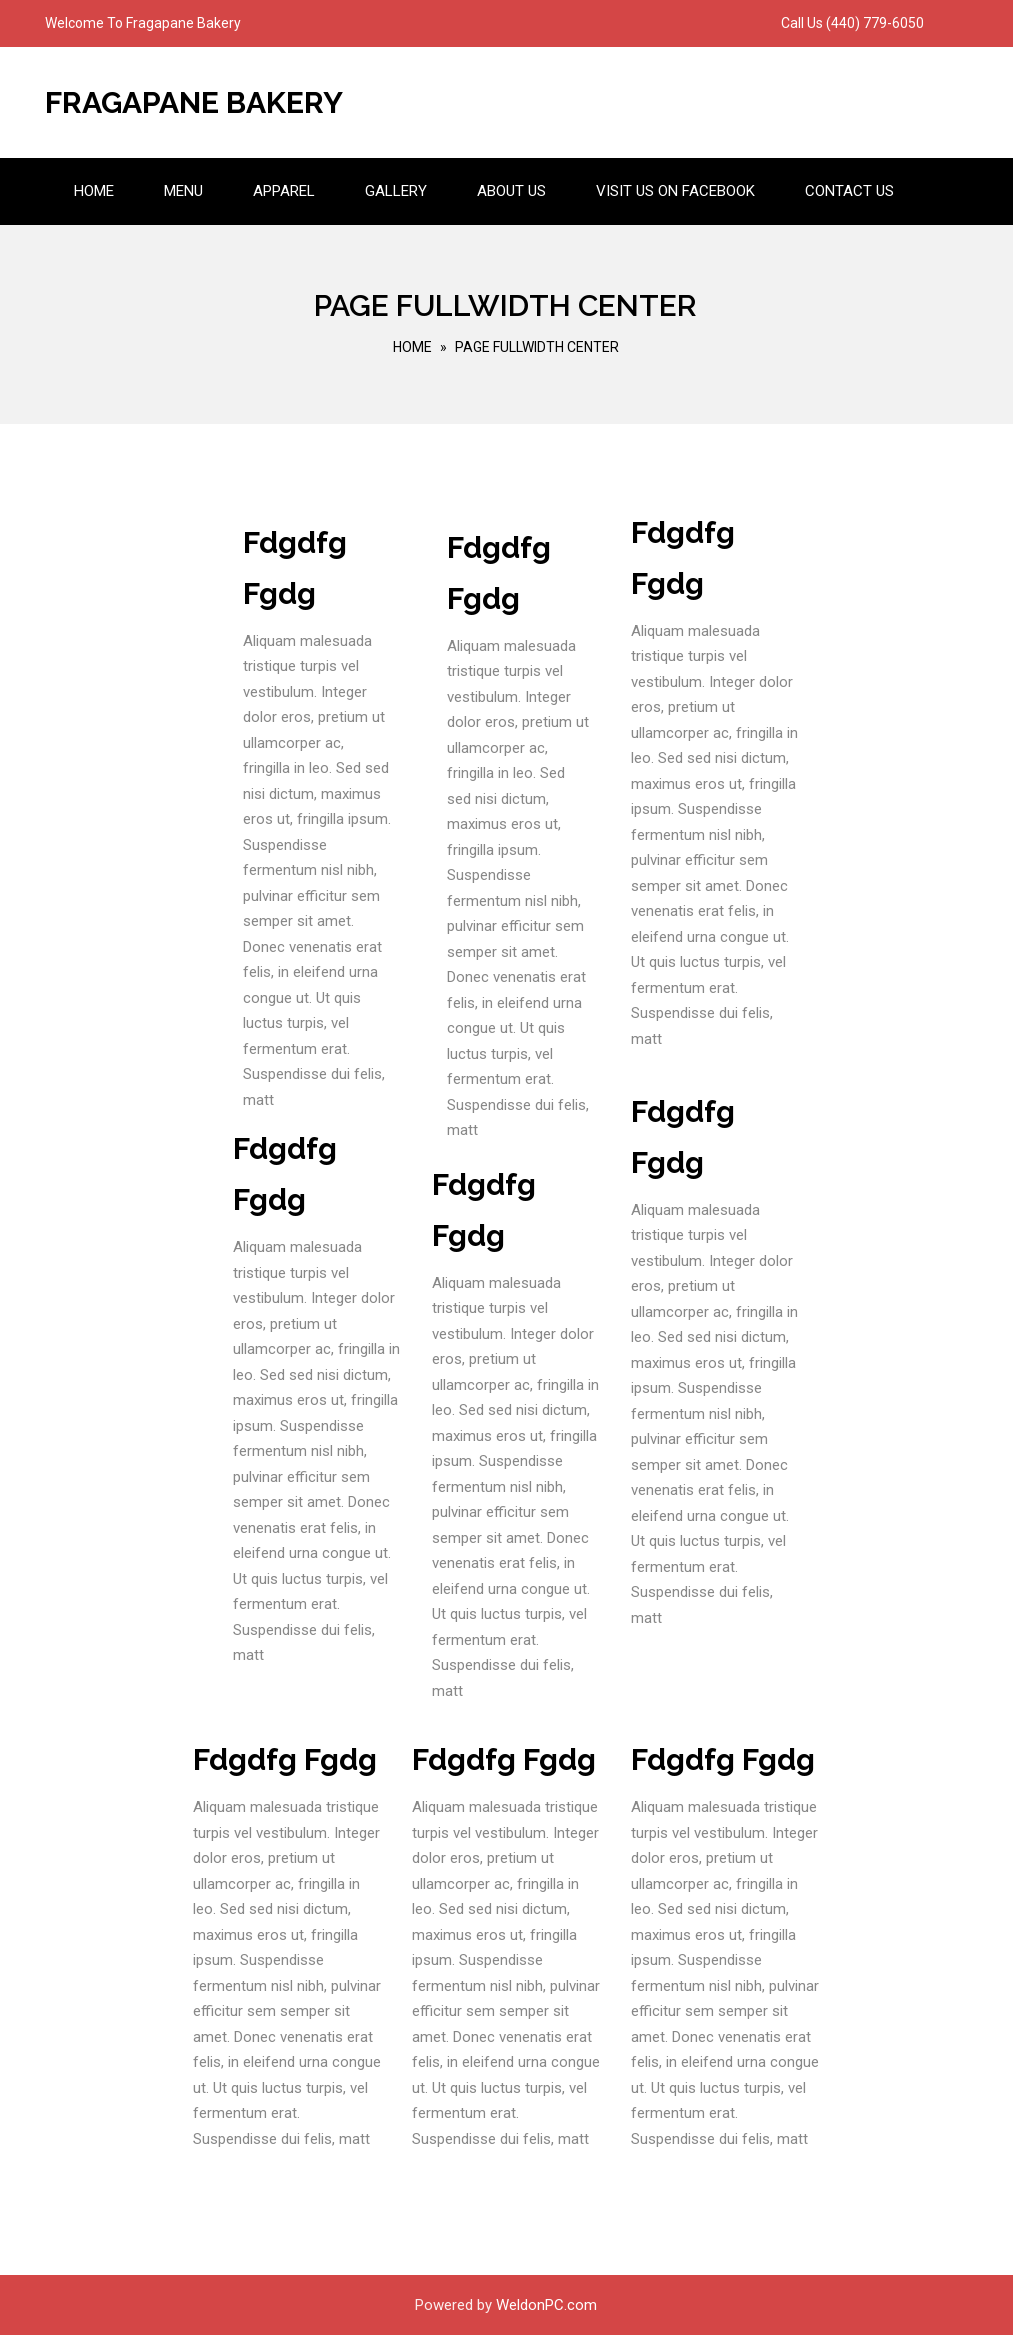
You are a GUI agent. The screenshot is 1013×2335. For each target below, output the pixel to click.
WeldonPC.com (546, 2305)
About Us (511, 191)
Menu (183, 191)
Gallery (396, 191)
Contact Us (849, 191)
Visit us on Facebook (675, 191)
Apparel (284, 191)
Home (94, 191)
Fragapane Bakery (194, 102)
